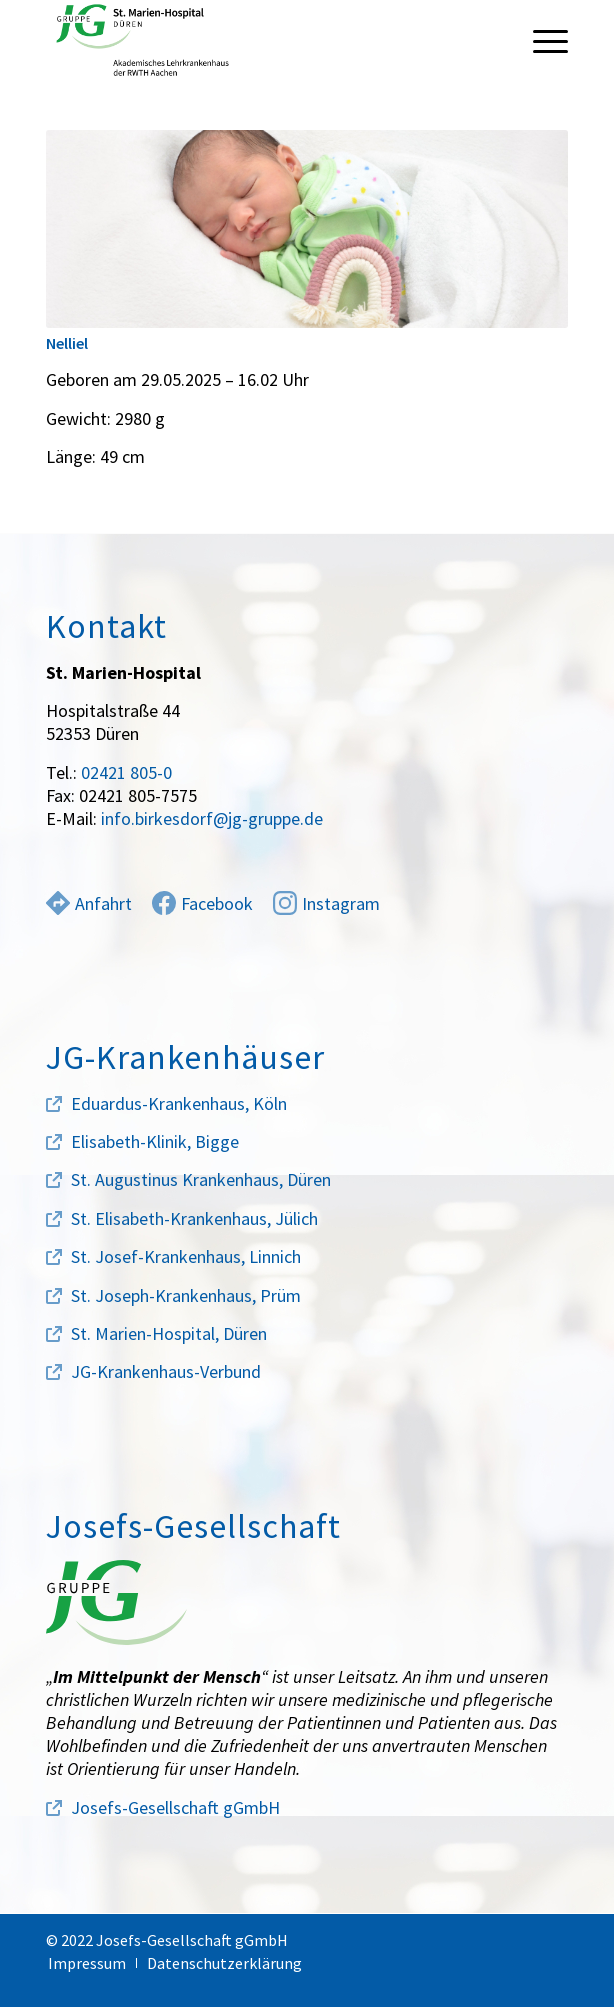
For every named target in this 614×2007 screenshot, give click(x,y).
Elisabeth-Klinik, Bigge (155, 1141)
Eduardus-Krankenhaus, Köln (179, 1103)
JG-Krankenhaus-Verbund (166, 1371)
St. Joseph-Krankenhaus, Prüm (186, 1295)
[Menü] (540, 40)
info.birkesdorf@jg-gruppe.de (212, 818)
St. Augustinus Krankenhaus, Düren (201, 1179)
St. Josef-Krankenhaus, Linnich (186, 1256)
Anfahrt (89, 903)
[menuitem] (540, 40)
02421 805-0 (126, 772)
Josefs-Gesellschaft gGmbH (175, 1807)
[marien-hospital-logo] (255, 40)
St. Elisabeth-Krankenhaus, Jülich (194, 1218)
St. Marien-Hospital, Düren (169, 1333)
